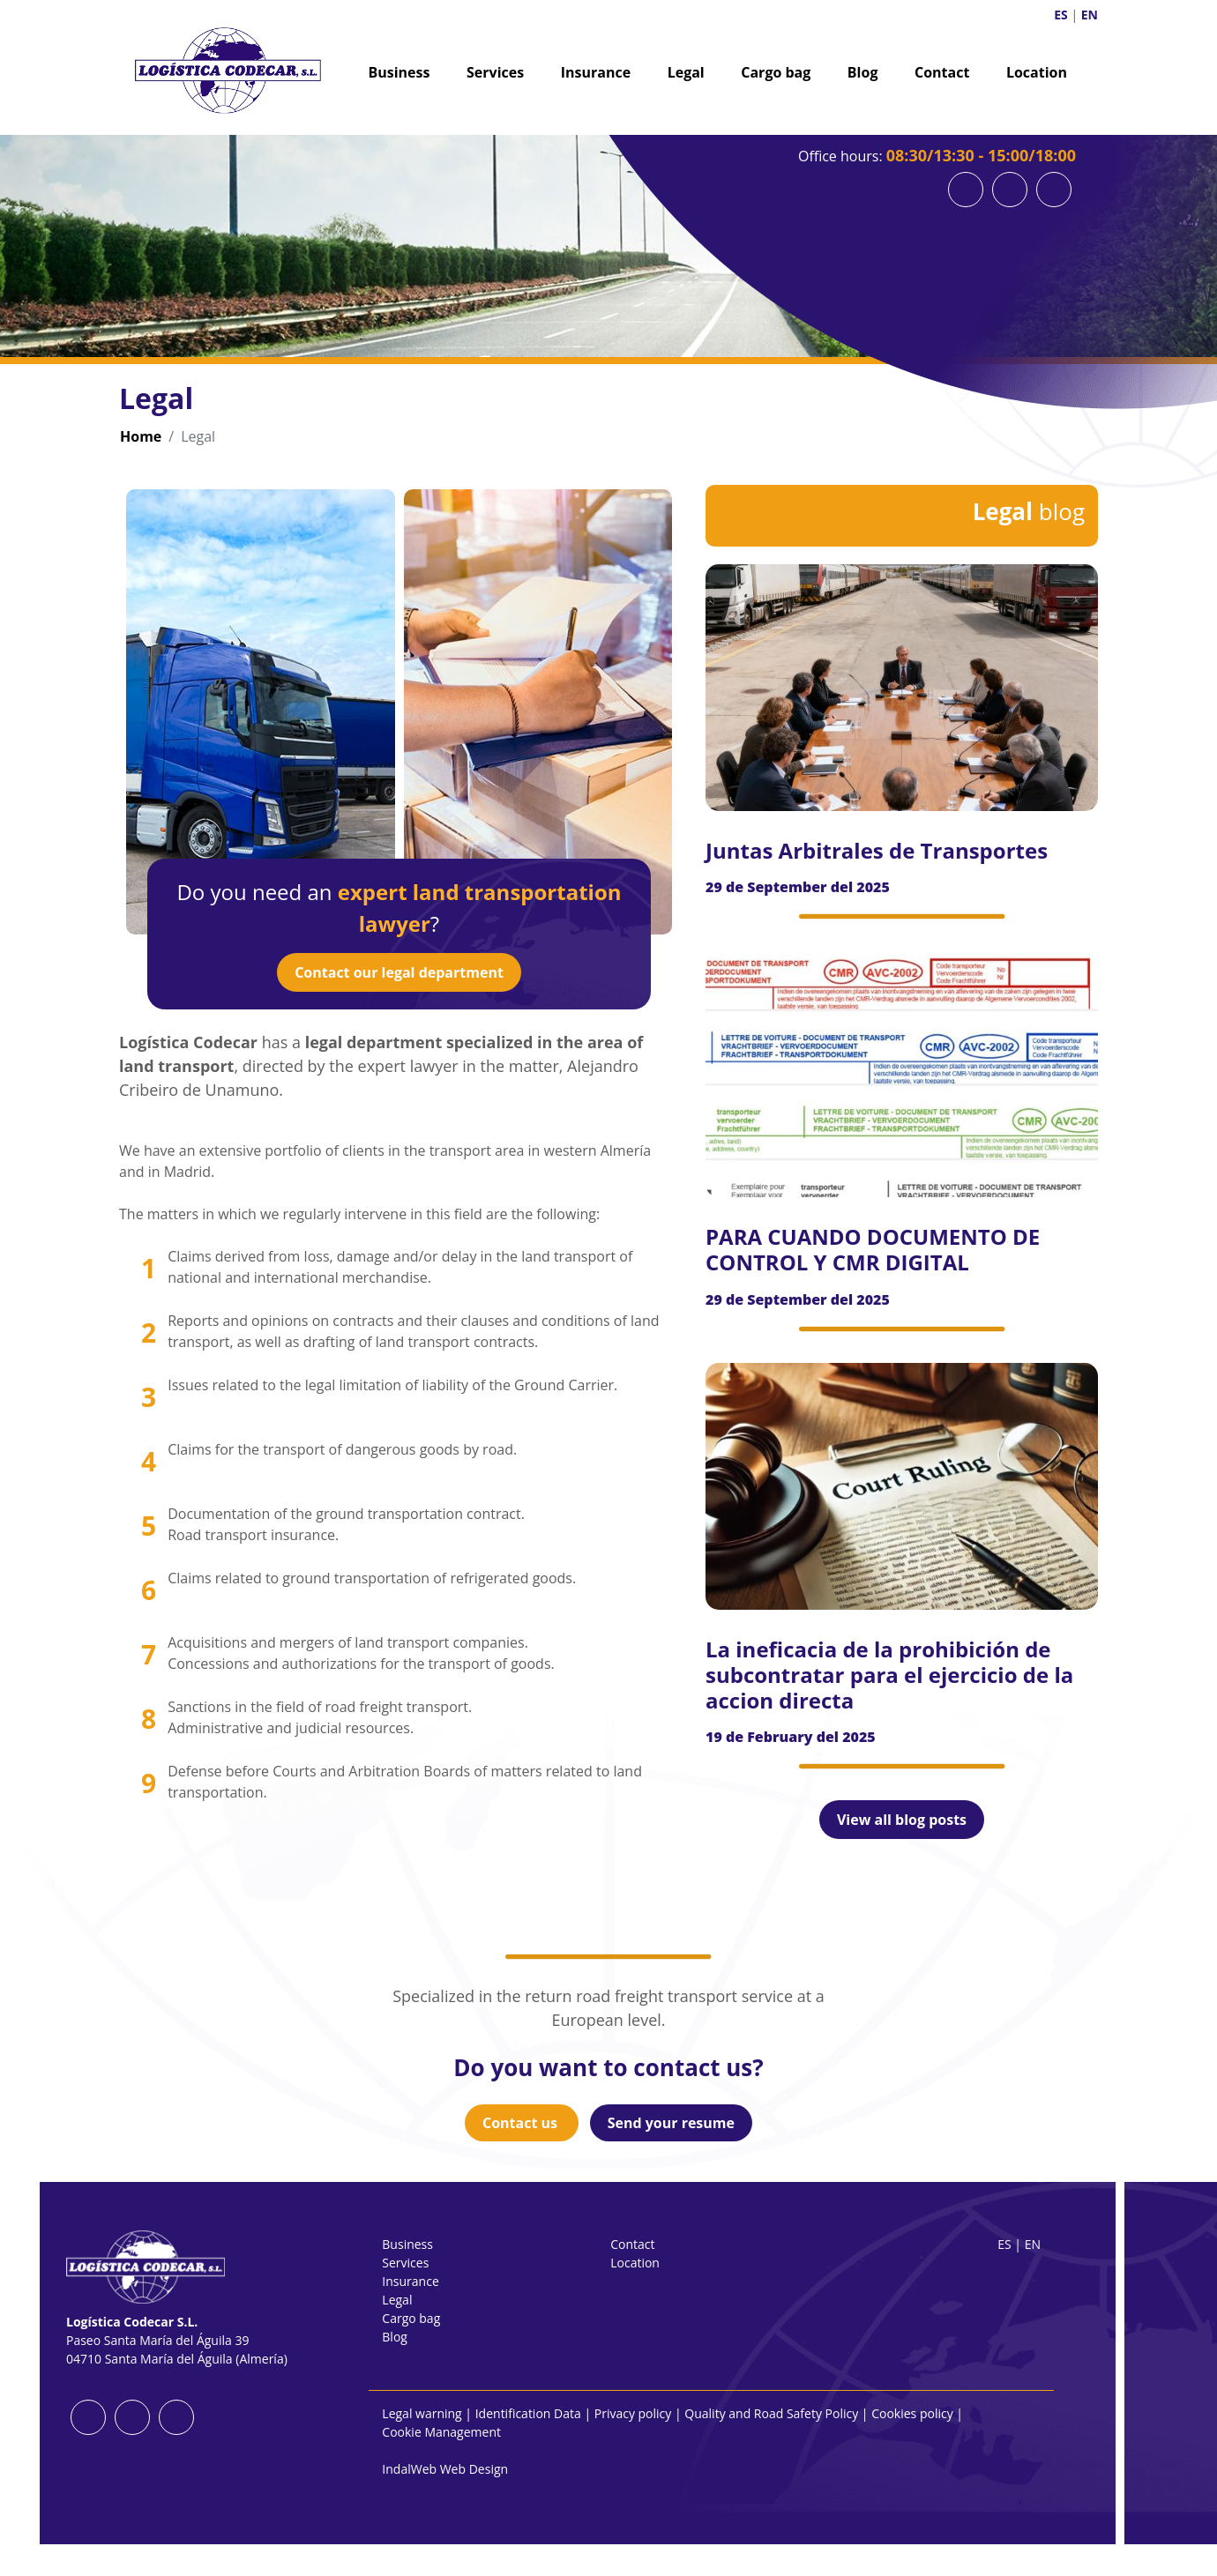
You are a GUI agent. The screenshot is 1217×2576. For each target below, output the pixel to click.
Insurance (596, 72)
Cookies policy (912, 2413)
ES (1061, 14)
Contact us (521, 2123)
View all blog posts (902, 1819)
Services (495, 72)
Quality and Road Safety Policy (771, 2413)
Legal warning (421, 2413)
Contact (942, 72)
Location (1036, 72)
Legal (686, 72)
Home (140, 436)
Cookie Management (441, 2431)
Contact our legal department (399, 972)
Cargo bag (775, 72)
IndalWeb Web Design (445, 2469)
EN (1089, 14)
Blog (862, 72)
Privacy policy (633, 2413)
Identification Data (528, 2413)
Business (399, 72)
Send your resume (671, 2123)
